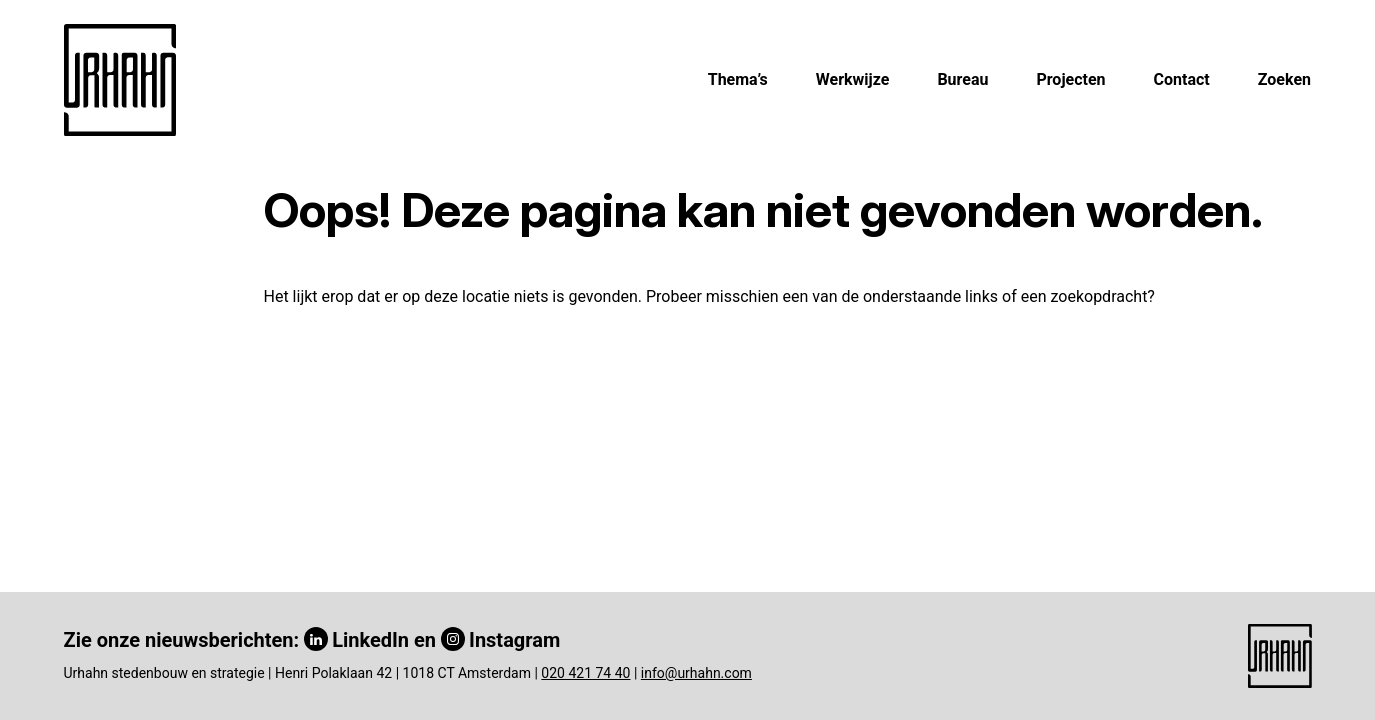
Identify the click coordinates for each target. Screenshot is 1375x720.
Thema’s (738, 79)
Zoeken (1284, 79)
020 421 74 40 (585, 673)
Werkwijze (853, 79)
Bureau (962, 79)
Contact (1182, 79)
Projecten (1070, 79)
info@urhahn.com (696, 673)
